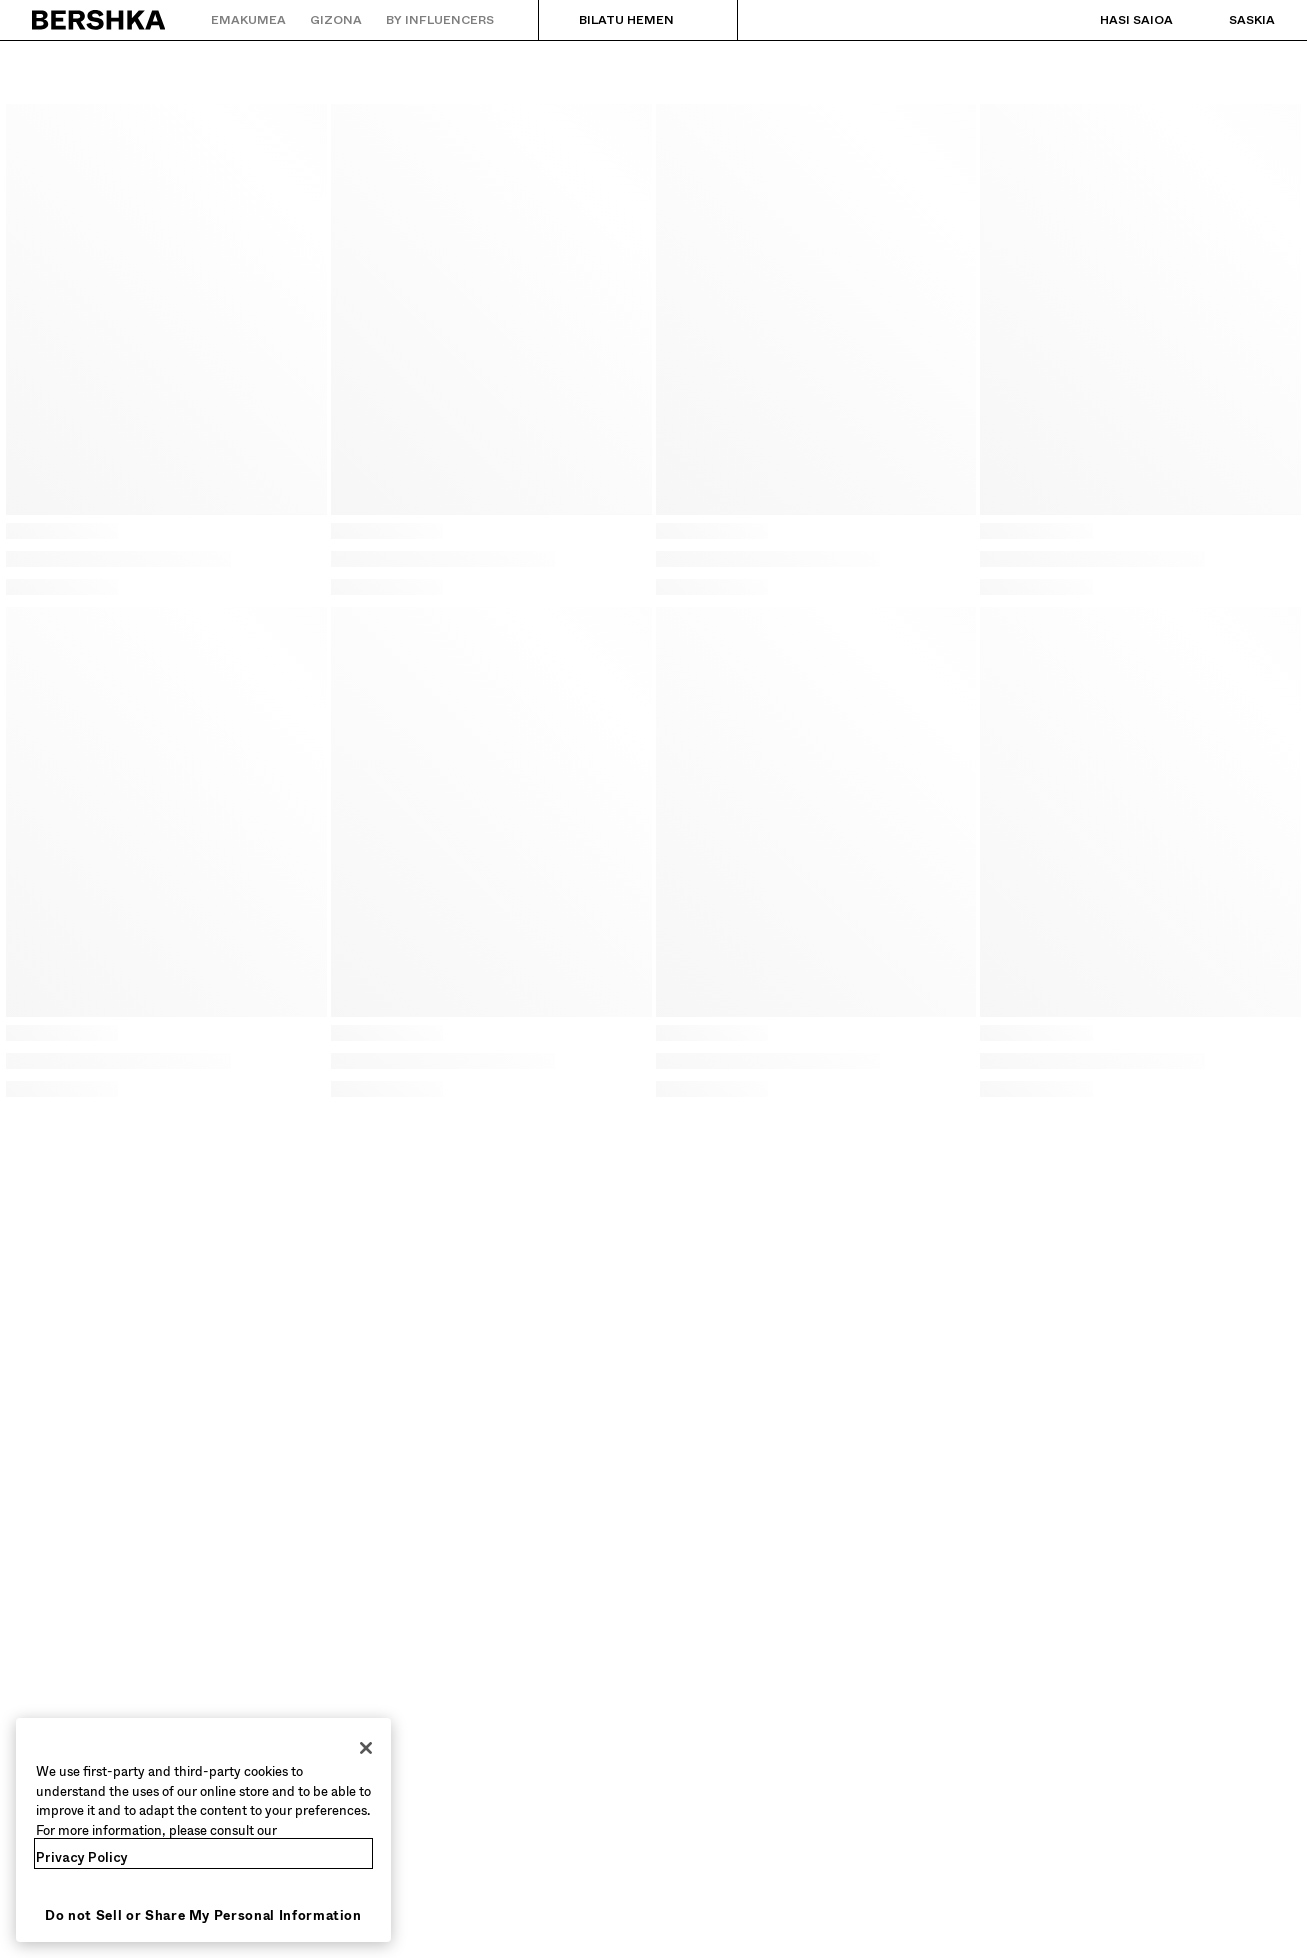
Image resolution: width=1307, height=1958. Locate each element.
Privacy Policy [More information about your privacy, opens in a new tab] (82, 1857)
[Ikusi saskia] (1232, 20)
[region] (203, 1830)
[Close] (366, 1748)
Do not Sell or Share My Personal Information (203, 1915)
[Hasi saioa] (1116, 20)
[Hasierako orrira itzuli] (99, 20)
